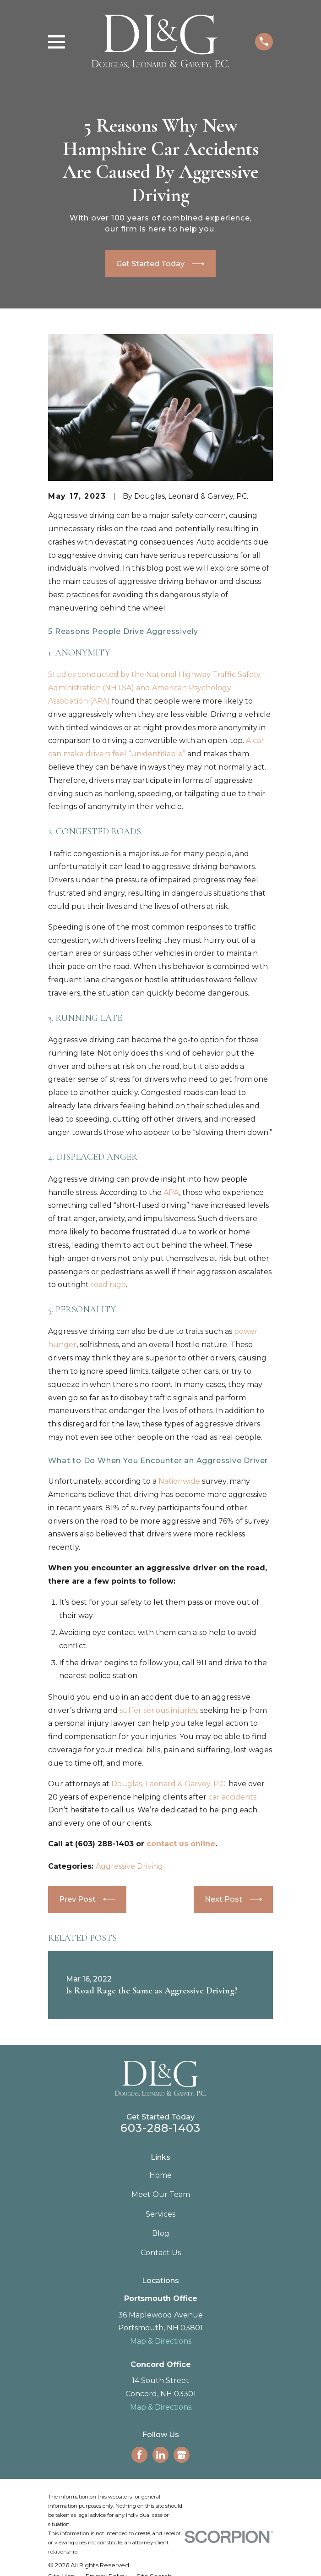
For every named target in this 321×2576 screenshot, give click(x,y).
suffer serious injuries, (159, 1710)
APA (171, 1192)
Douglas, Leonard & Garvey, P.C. (169, 1783)
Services (160, 2214)
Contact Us (161, 2252)
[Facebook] (139, 2454)
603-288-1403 (160, 2128)
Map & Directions (160, 2341)
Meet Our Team (160, 2194)
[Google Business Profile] (181, 2454)
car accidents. (233, 1797)
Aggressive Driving (129, 1866)
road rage (108, 1284)
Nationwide (179, 1481)
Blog (160, 2233)
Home (160, 2175)
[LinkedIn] (160, 2454)
